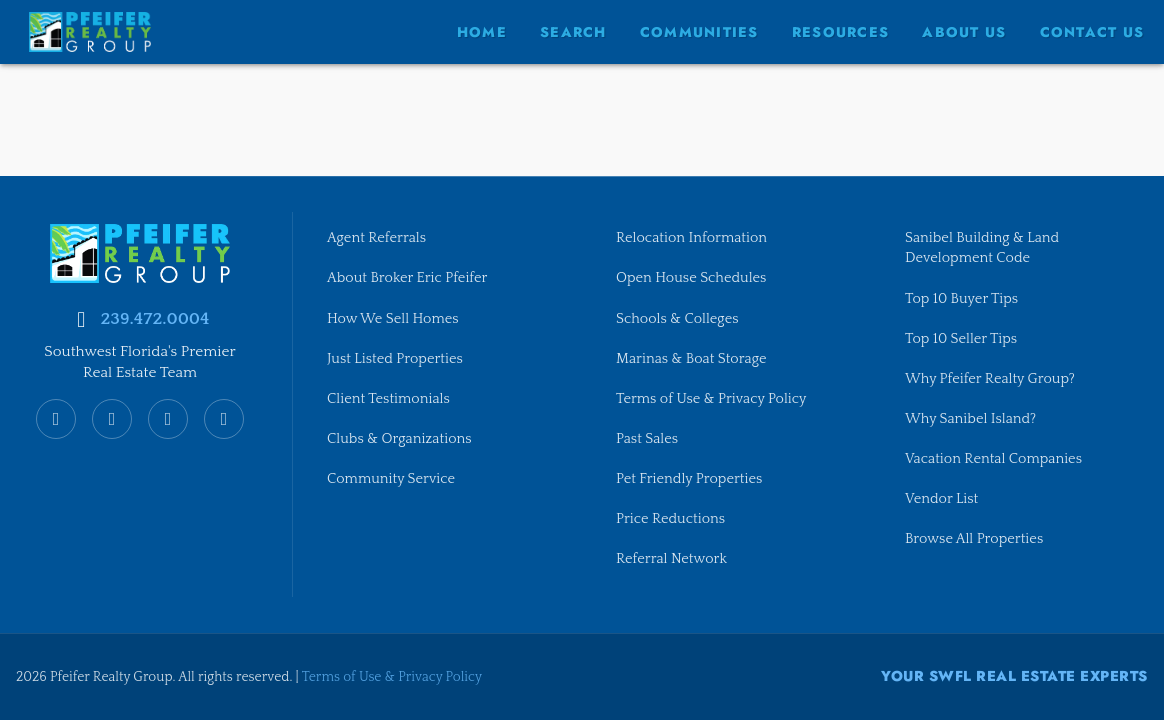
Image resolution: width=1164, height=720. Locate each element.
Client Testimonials (388, 399)
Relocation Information (691, 238)
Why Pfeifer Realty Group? (990, 379)
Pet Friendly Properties (689, 479)
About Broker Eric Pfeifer (407, 278)
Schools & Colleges (677, 318)
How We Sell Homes (393, 318)
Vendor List (941, 499)
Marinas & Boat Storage (691, 358)
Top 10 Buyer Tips (961, 298)
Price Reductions (670, 519)
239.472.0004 (154, 319)
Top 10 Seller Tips (961, 338)
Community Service (391, 479)
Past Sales (647, 439)
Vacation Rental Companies (993, 459)
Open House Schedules (691, 278)
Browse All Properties (974, 539)
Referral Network (671, 559)
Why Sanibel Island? (971, 419)
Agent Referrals (376, 238)
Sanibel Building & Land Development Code (982, 248)
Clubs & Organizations (399, 439)
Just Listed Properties (395, 358)
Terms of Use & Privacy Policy (711, 399)
